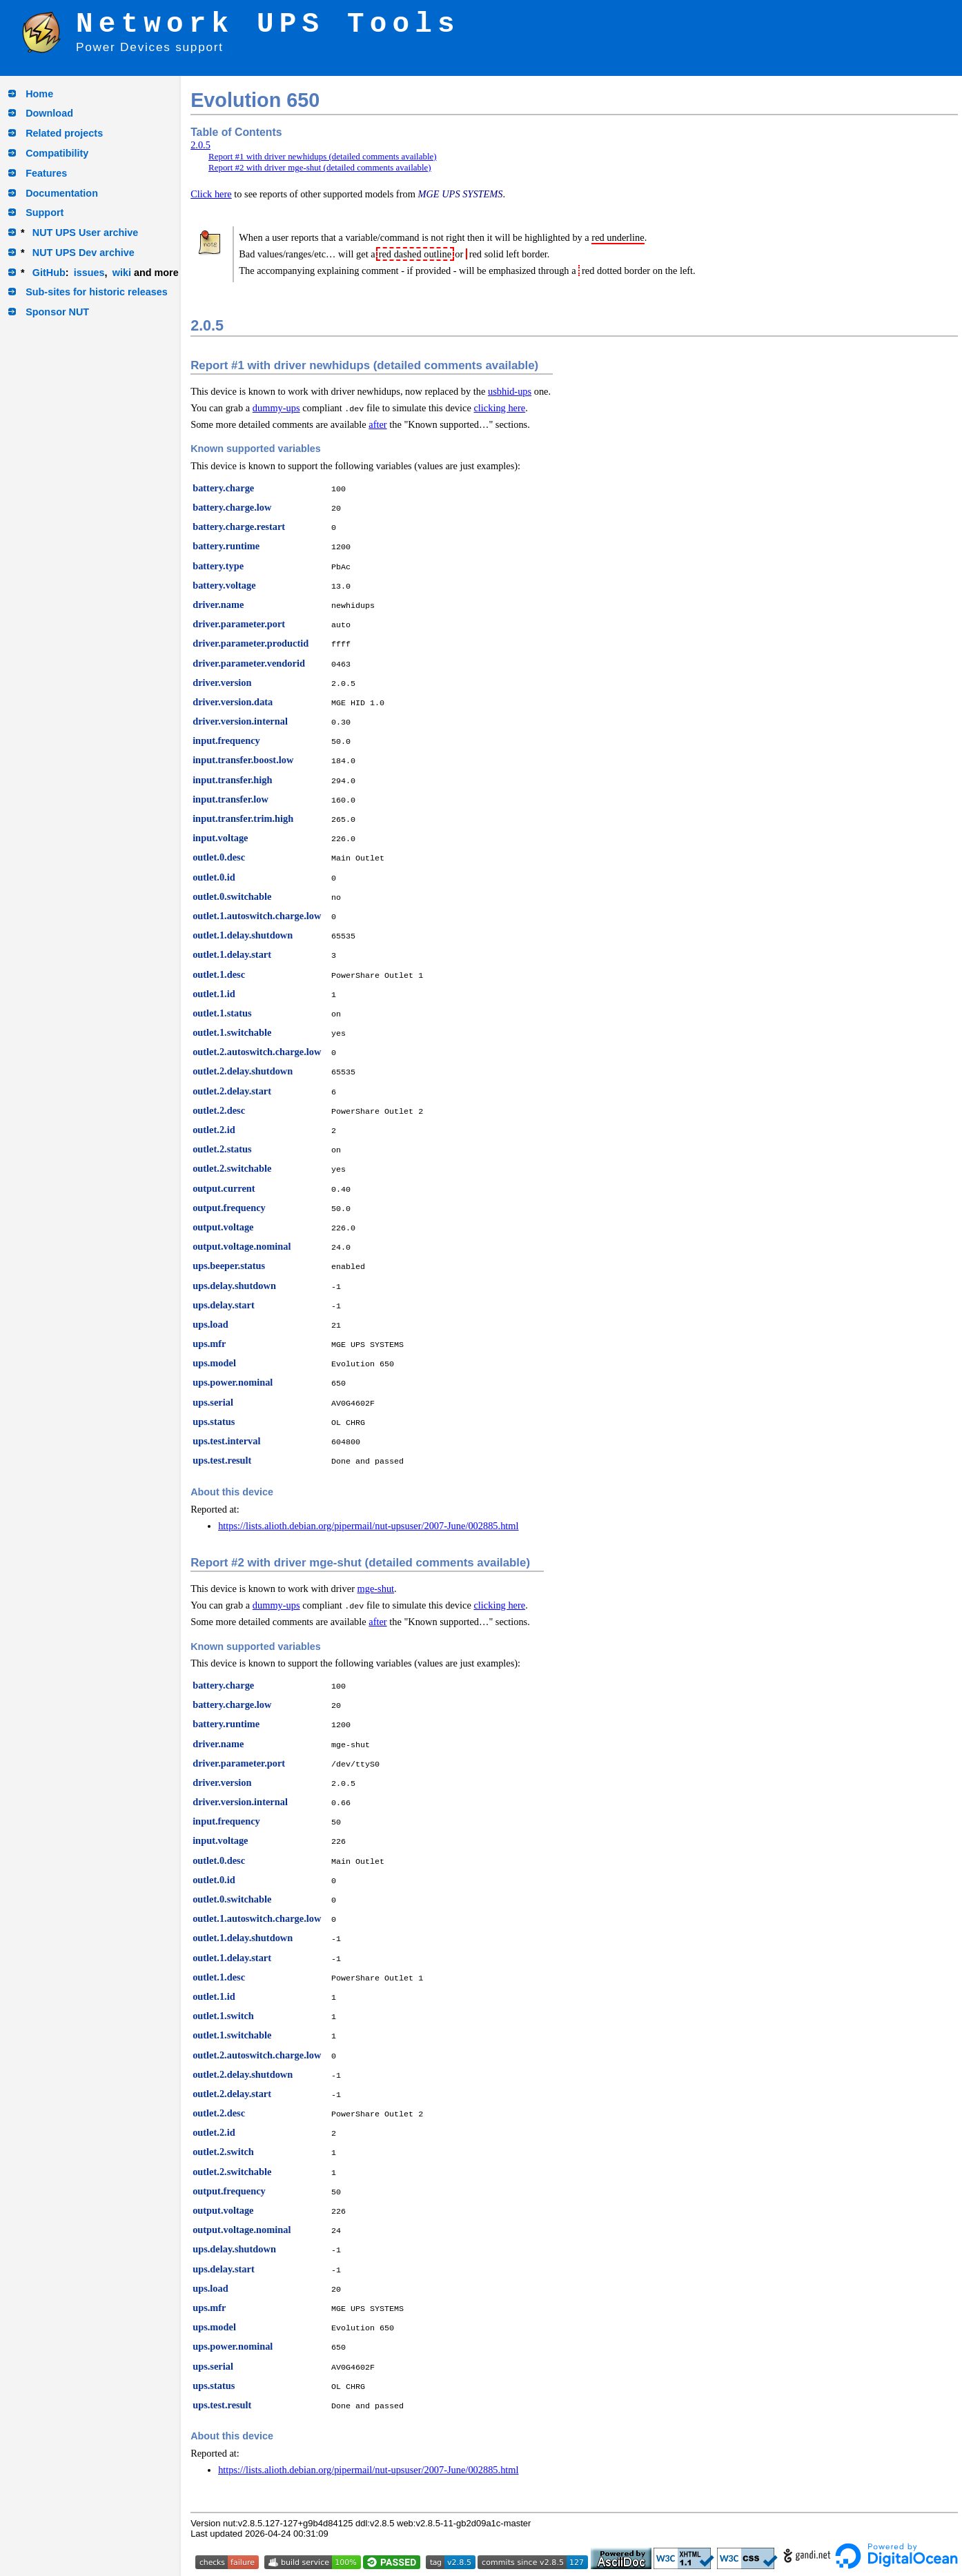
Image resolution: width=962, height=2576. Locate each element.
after (377, 424)
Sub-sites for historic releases (97, 291)
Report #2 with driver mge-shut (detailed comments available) (319, 167)
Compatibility (57, 153)
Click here (211, 193)
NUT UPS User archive (85, 232)
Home (39, 93)
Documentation (62, 193)
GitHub (49, 272)
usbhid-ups (509, 391)
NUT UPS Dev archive (83, 252)
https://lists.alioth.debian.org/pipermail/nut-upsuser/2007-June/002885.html (368, 1525)
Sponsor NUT (57, 311)
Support (44, 212)
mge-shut (376, 1588)
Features (46, 173)
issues (89, 272)
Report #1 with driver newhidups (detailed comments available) (322, 156)
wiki (121, 272)
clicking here (499, 407)
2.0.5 (200, 144)
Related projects (64, 133)
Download (49, 113)
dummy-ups (276, 407)
